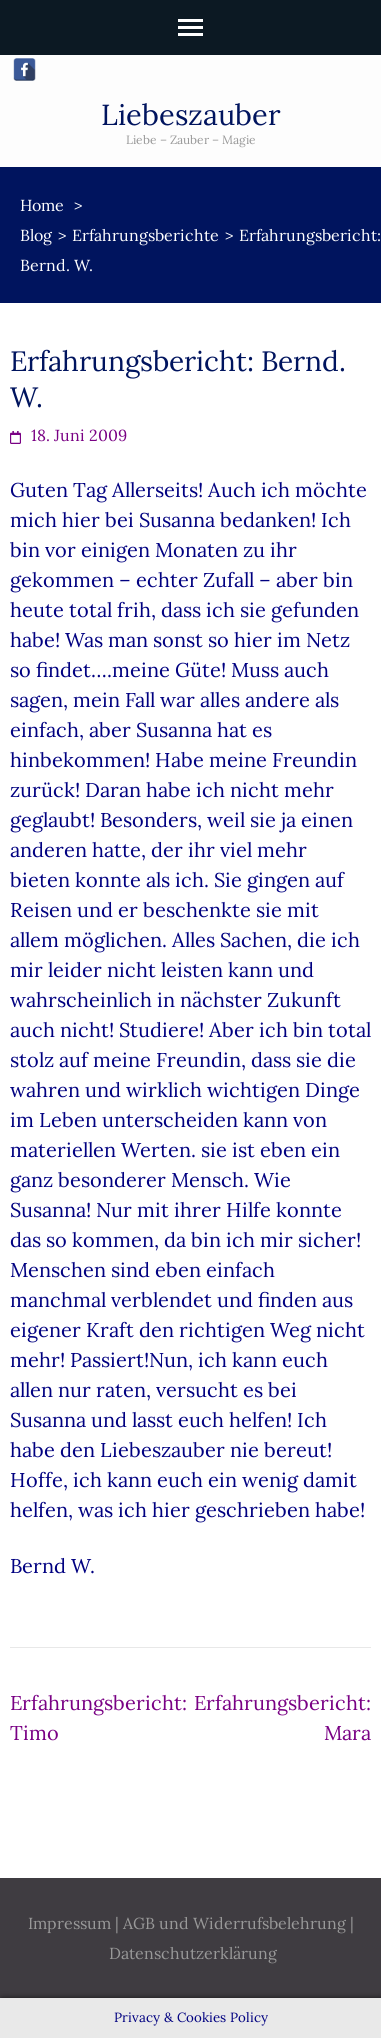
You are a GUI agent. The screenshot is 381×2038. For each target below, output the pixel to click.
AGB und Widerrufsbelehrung (234, 1923)
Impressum (69, 1923)
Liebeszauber (191, 114)
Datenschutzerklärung (193, 1953)
